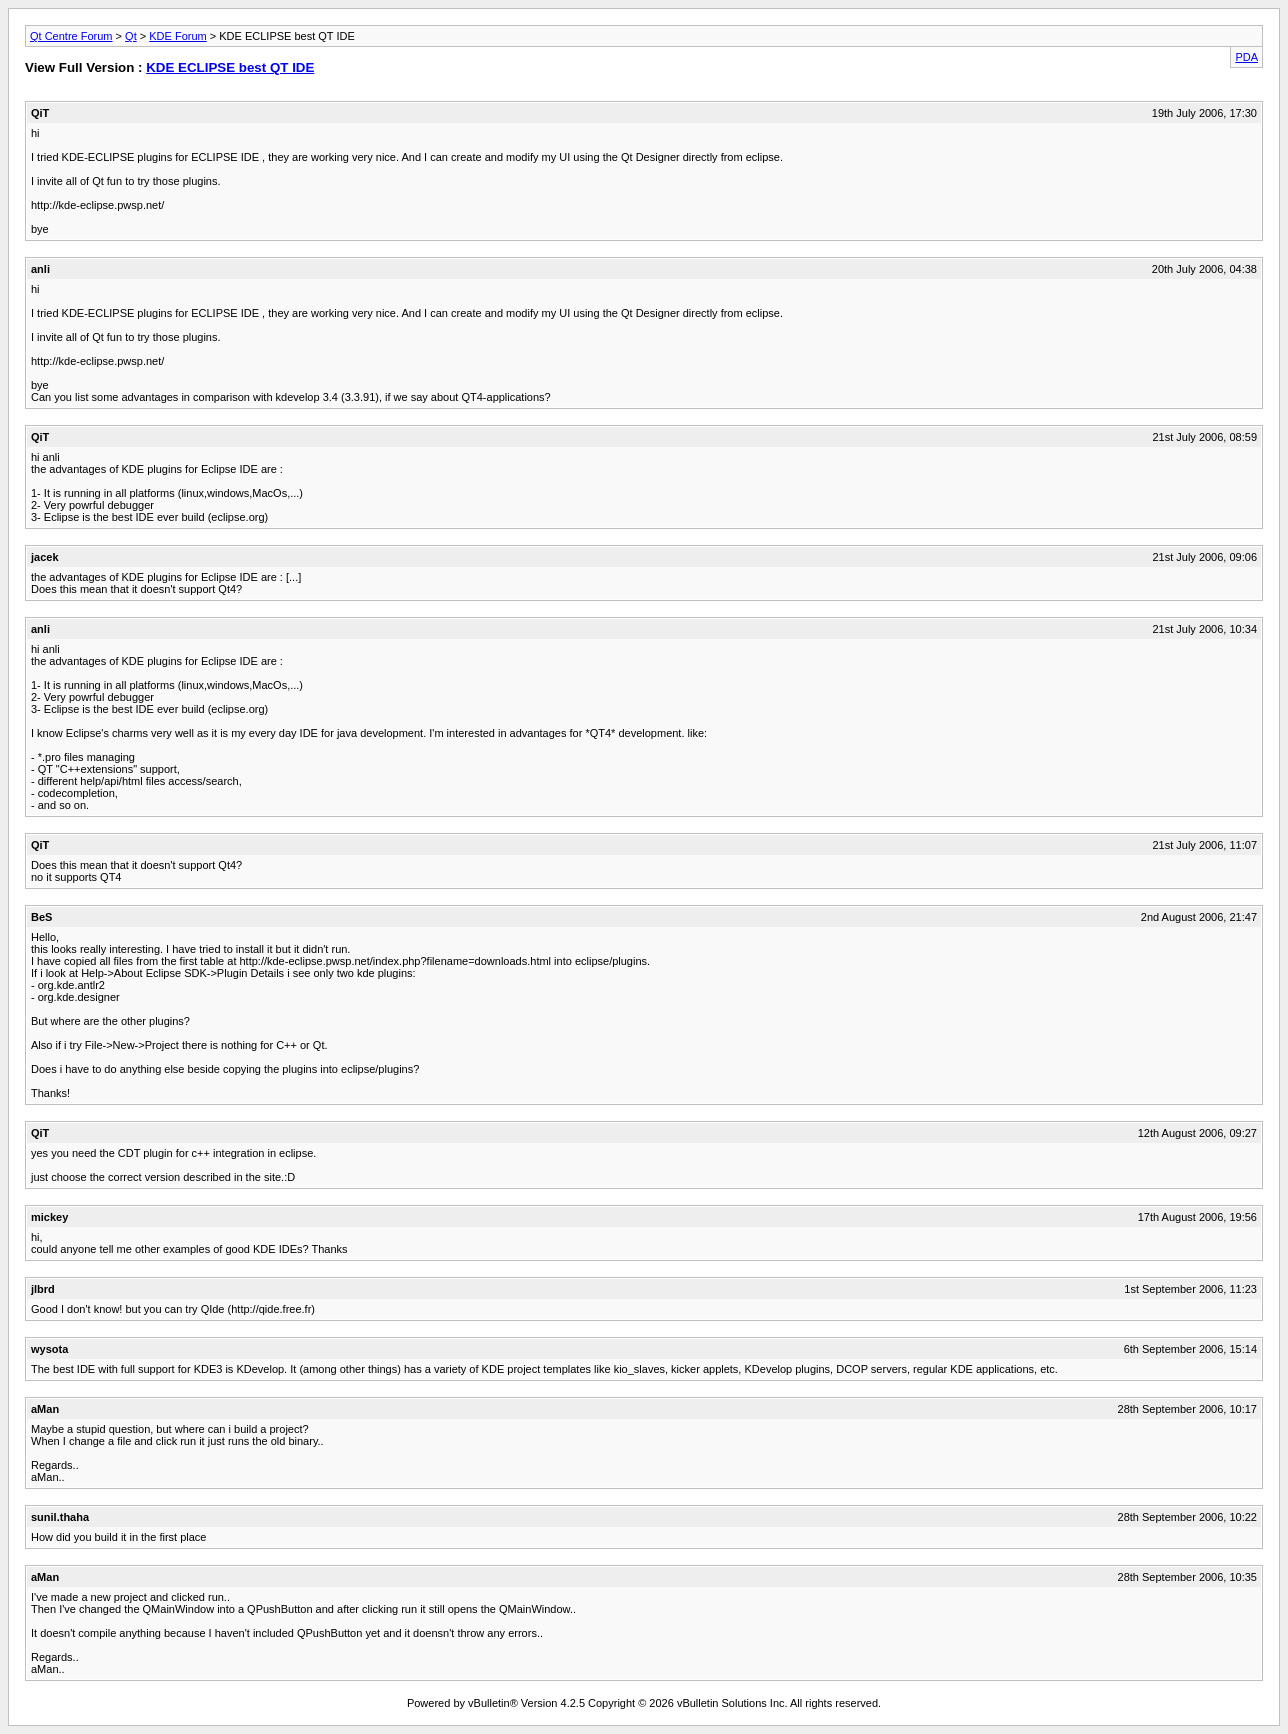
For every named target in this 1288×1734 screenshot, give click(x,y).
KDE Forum (177, 36)
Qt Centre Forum (71, 36)
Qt (131, 36)
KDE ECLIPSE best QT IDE (230, 67)
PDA (1246, 57)
